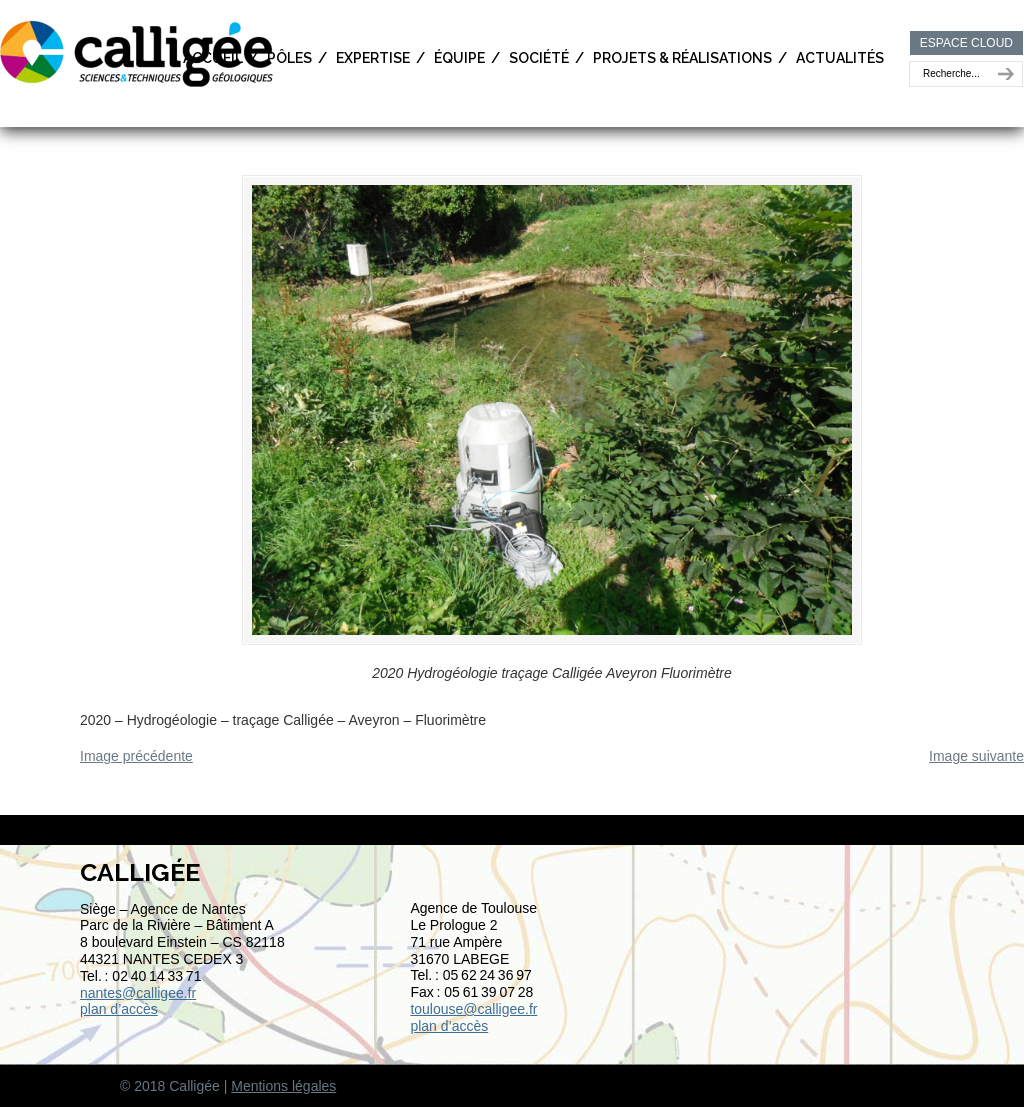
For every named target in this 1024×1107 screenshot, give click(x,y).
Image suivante (976, 756)
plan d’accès (119, 1009)
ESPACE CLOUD (966, 43)
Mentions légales (283, 1086)
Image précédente (136, 756)
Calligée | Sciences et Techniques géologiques (138, 52)
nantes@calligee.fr (138, 993)
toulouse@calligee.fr (473, 1009)
